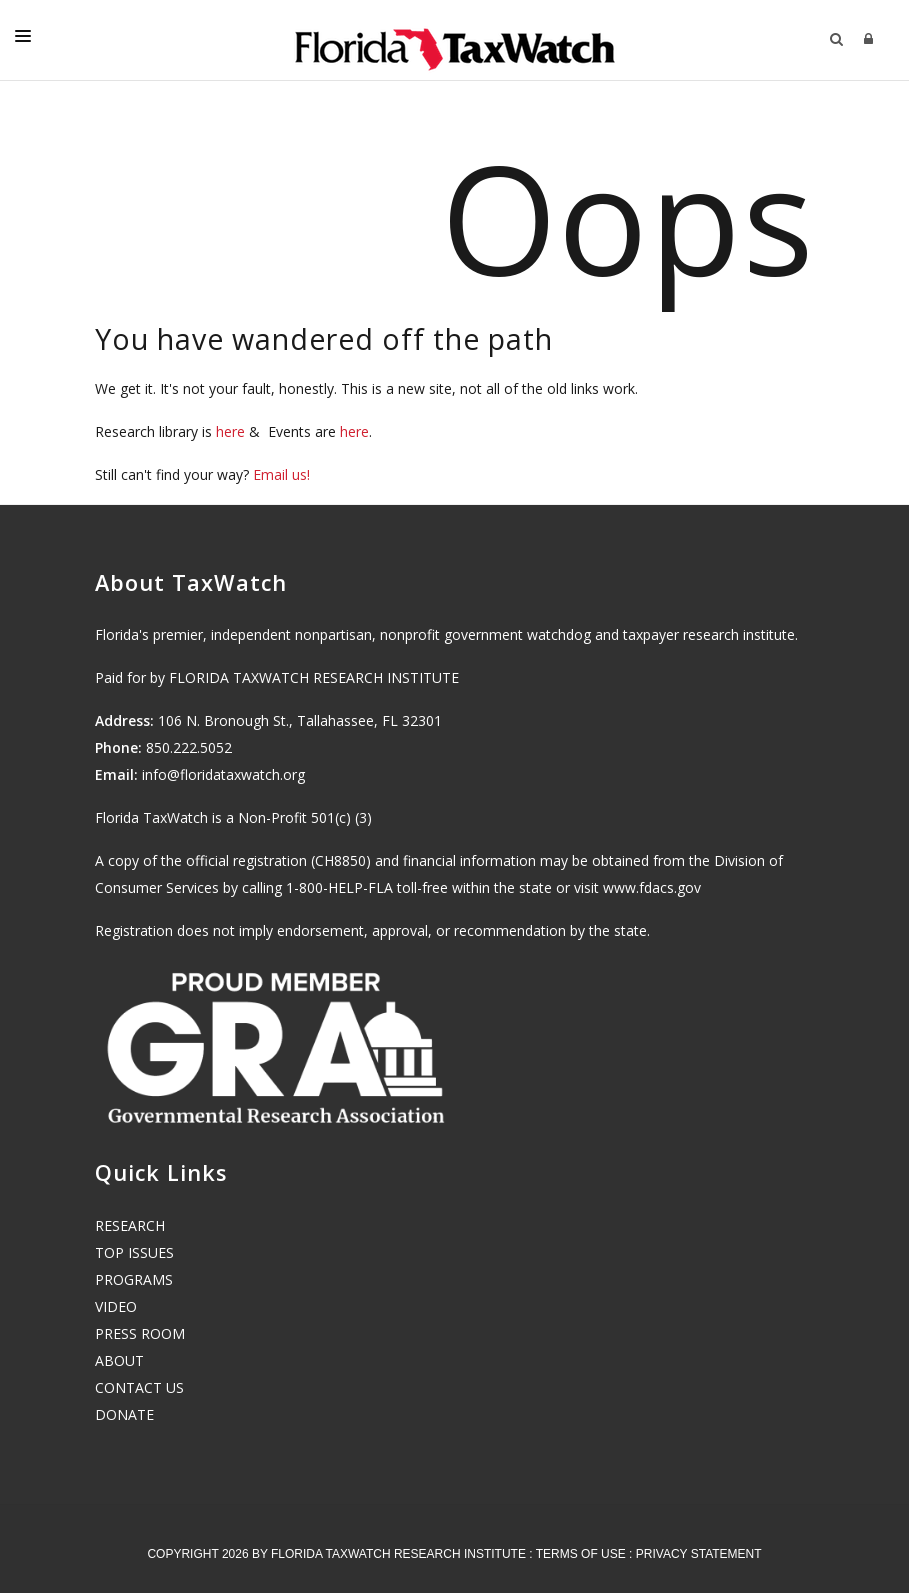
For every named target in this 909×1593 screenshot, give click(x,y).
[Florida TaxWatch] (455, 40)
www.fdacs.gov (652, 887)
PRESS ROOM (140, 1333)
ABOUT (119, 1360)
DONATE (124, 1414)
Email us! (281, 474)
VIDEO (116, 1306)
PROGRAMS (134, 1279)
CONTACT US (139, 1387)
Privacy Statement (699, 1554)
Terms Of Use (581, 1554)
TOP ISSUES (134, 1252)
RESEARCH (130, 1225)
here (230, 431)
